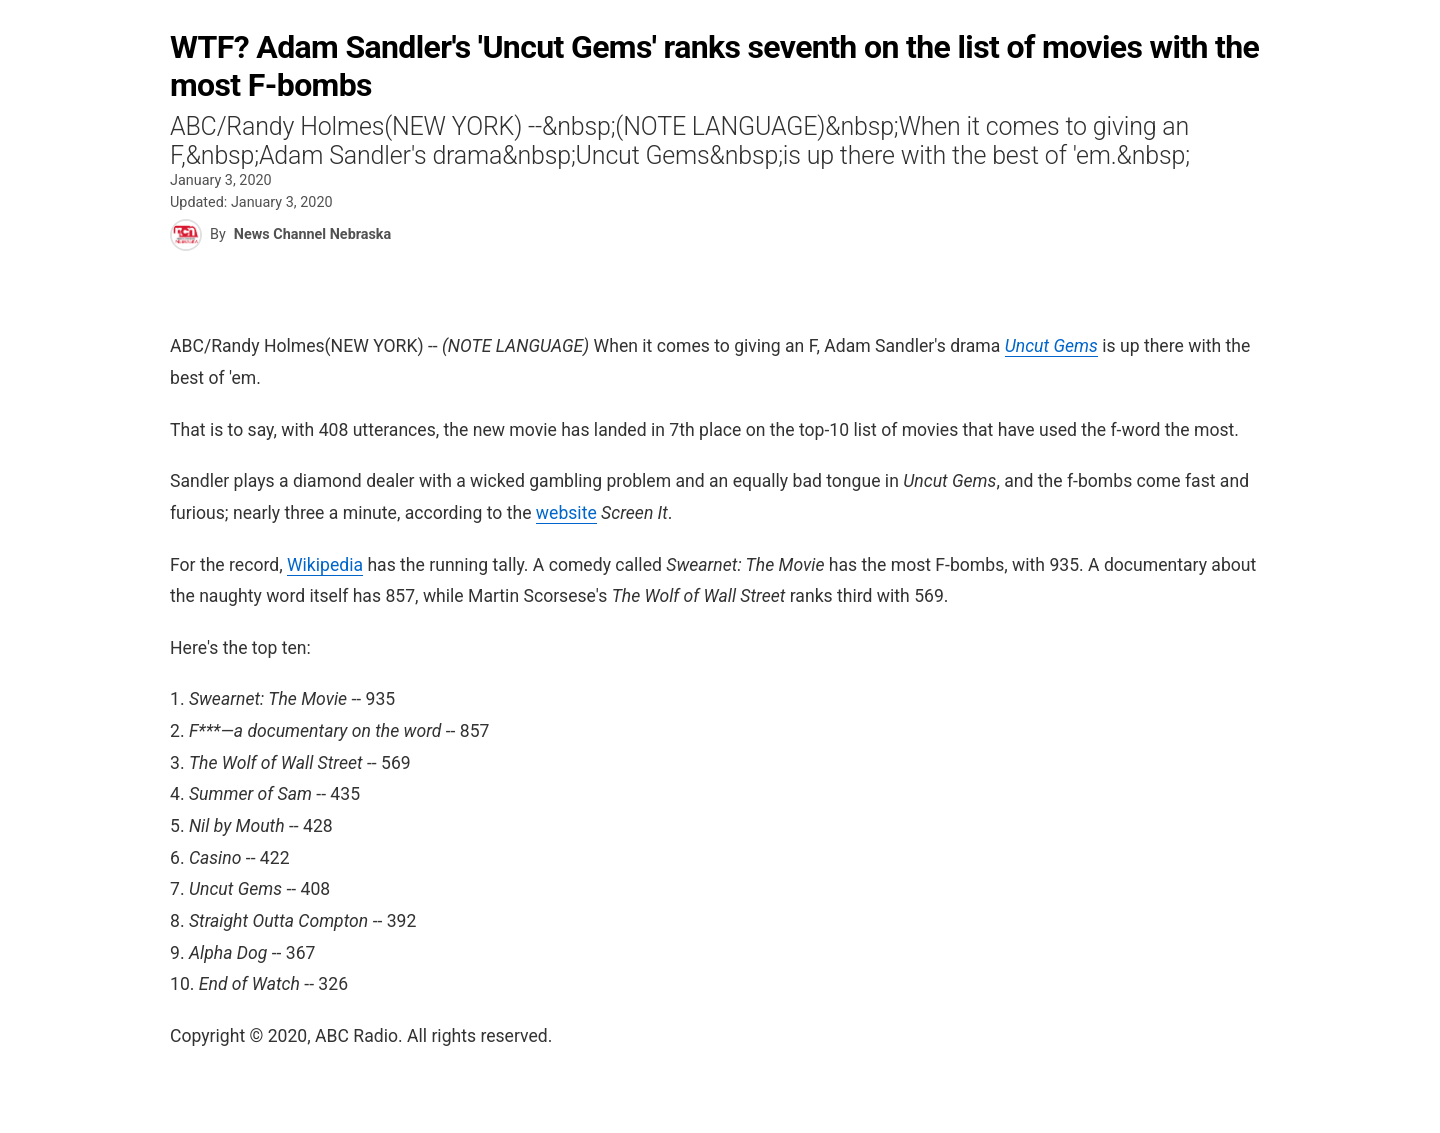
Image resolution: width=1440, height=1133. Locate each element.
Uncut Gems (1051, 346)
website (566, 513)
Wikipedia (325, 565)
